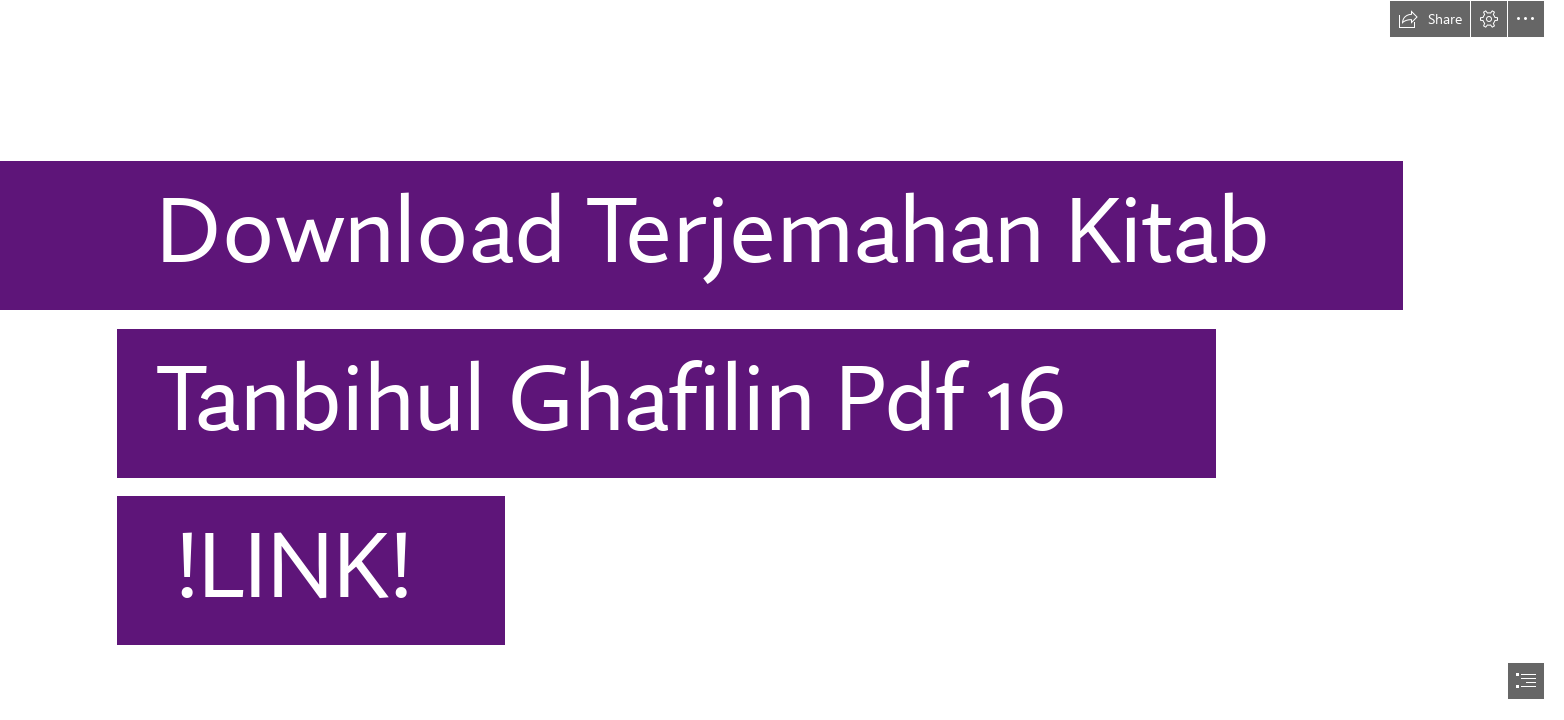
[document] (782, 360)
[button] (1430, 19)
